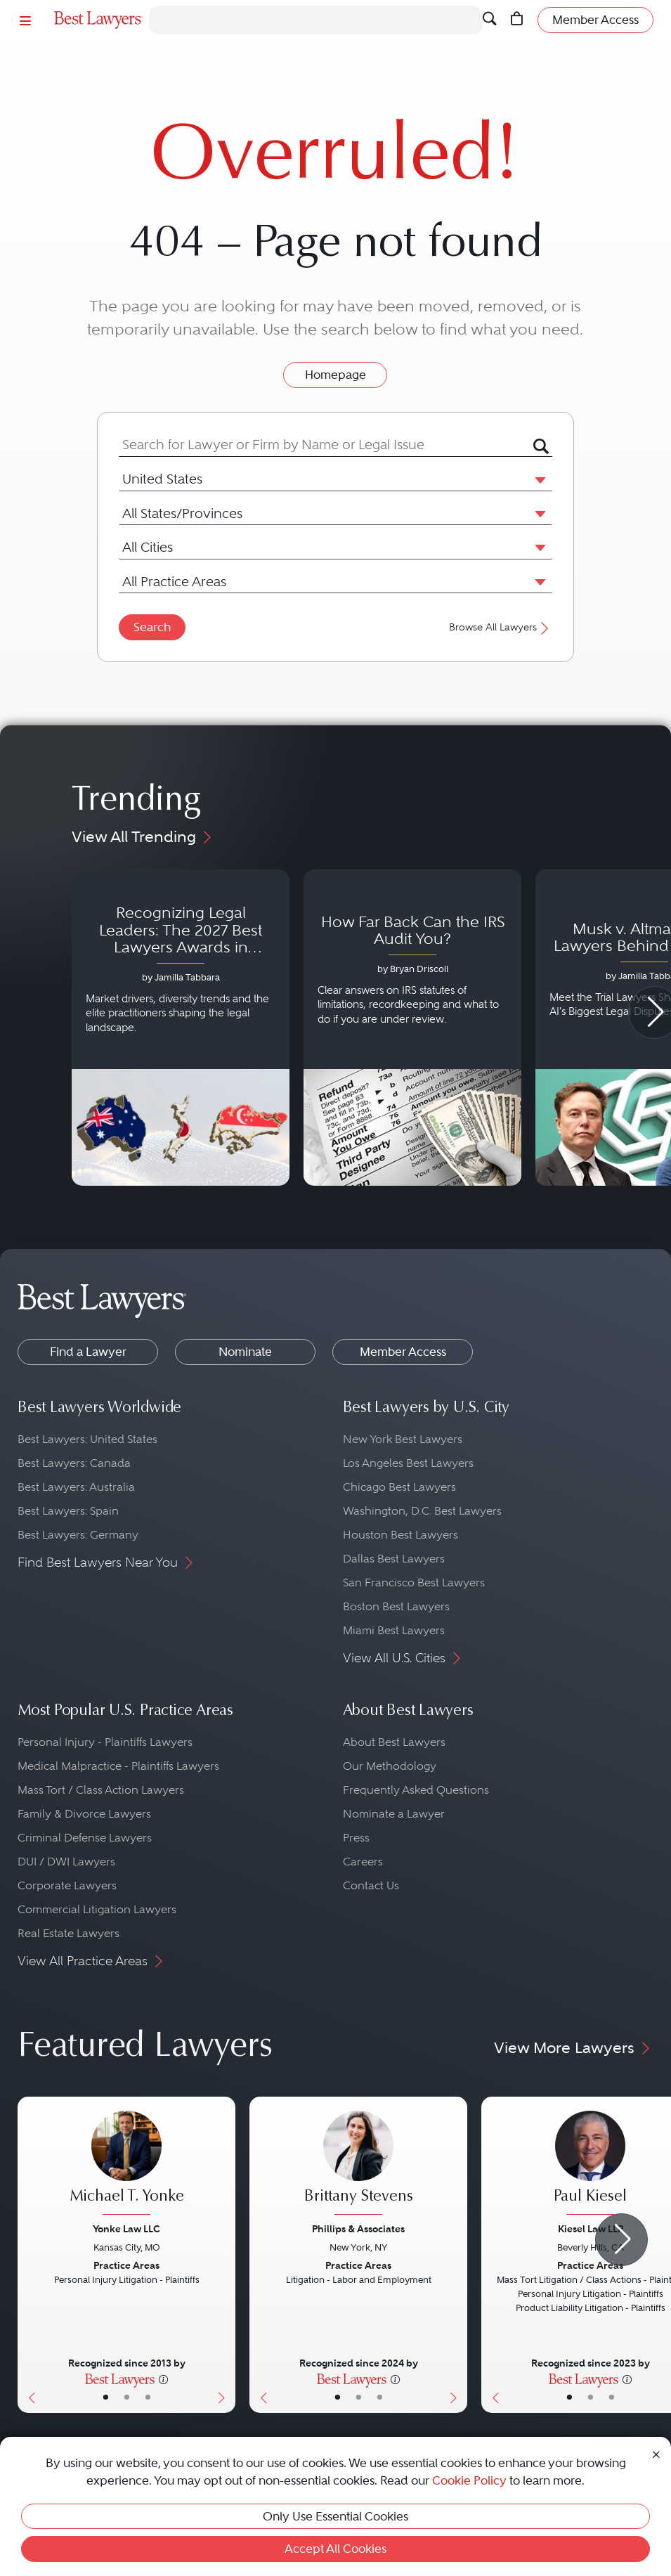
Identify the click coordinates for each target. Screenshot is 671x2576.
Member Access (403, 1352)
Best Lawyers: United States (87, 1439)
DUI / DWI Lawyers (66, 1861)
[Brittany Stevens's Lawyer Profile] (358, 2164)
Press (356, 1837)
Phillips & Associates (358, 2228)
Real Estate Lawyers (68, 1933)
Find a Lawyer (88, 1352)
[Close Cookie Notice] (656, 2453)
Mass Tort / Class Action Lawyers (101, 1790)
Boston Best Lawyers (396, 1606)
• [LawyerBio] (127, 2397)
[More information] (163, 2378)
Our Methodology (389, 1766)
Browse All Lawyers (500, 627)
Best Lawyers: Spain (68, 1510)
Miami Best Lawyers (394, 1630)
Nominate (245, 1352)
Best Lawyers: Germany (78, 1534)
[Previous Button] (28, 2255)
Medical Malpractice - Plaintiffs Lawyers (118, 1766)
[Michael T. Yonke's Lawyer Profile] (126, 2164)
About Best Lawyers (394, 1742)
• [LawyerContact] (148, 2397)
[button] (537, 479)
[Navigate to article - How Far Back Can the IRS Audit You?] (412, 1027)
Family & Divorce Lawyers (84, 1813)
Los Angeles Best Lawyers (408, 1463)
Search (152, 627)
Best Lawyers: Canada (74, 1463)
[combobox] (326, 445)
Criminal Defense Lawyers (85, 1837)
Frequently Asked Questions (416, 1790)
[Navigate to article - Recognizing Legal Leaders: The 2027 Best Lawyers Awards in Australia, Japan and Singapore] (180, 1027)
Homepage (335, 375)
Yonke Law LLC (126, 2228)
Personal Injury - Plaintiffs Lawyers (105, 1742)
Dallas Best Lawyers (394, 1558)
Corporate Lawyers (67, 1885)
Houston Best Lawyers (400, 1534)
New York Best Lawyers (402, 1439)
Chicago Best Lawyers (399, 1487)
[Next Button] (224, 2255)
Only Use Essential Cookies (335, 2516)
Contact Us (371, 1885)
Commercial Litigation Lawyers (97, 1909)
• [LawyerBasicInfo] (106, 2397)
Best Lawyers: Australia (76, 1487)
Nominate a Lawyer (394, 1813)
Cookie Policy (469, 2480)
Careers (363, 1861)
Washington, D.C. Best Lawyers (422, 1510)
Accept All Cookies (335, 2549)
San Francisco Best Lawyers (414, 1582)
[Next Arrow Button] (621, 2239)
